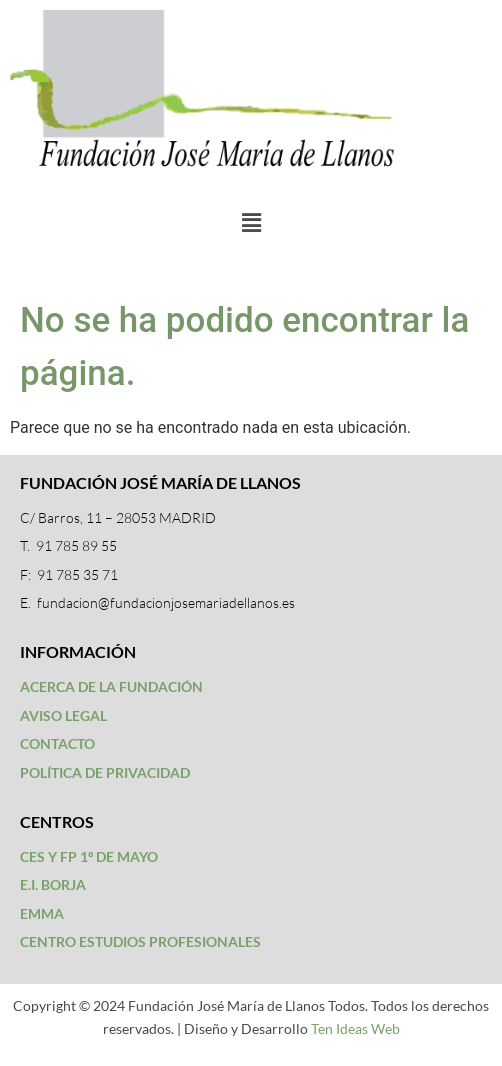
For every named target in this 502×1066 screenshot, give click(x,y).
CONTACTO (57, 743)
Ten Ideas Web (355, 1028)
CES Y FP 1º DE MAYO (89, 856)
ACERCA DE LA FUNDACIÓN (111, 686)
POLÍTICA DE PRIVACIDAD (105, 772)
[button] (251, 223)
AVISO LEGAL (63, 715)
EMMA (42, 913)
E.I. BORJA (53, 884)
